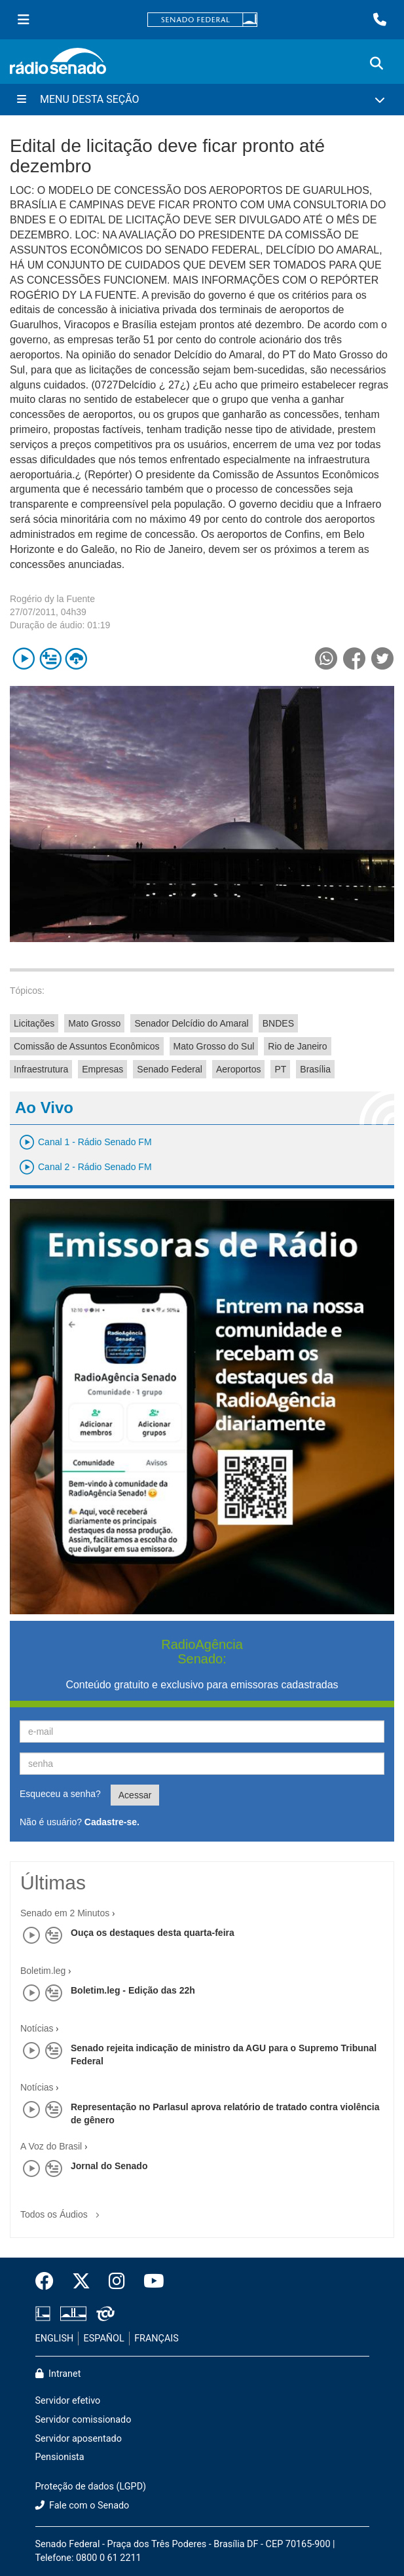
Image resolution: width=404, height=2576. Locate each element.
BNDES (278, 1023)
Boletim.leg (42, 1970)
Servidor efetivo (68, 2400)
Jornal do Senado (109, 2166)
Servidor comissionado (83, 2419)
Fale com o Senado (82, 2505)
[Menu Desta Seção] (202, 99)
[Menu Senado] (24, 19)
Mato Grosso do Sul (214, 1046)
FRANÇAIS (156, 2338)
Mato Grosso (94, 1023)
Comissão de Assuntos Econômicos (87, 1046)
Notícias (37, 2028)
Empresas (102, 1069)
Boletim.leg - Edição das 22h (133, 1990)
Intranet (58, 2373)
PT (280, 1069)
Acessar (135, 1795)
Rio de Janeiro (297, 1046)
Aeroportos (238, 1069)
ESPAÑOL (104, 2338)
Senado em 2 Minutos (64, 1913)
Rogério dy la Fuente (52, 599)
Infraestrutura (41, 1069)
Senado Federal (169, 1069)
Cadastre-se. (111, 1822)
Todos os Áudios (62, 2210)
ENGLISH (54, 2338)
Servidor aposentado (78, 2438)
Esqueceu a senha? (60, 1794)
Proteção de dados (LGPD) (91, 2486)
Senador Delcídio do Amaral (191, 1023)
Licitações (34, 1023)
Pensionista (59, 2457)
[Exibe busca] (376, 63)
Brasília (315, 1069)
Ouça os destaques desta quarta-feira (152, 1932)
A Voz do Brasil (51, 2146)
